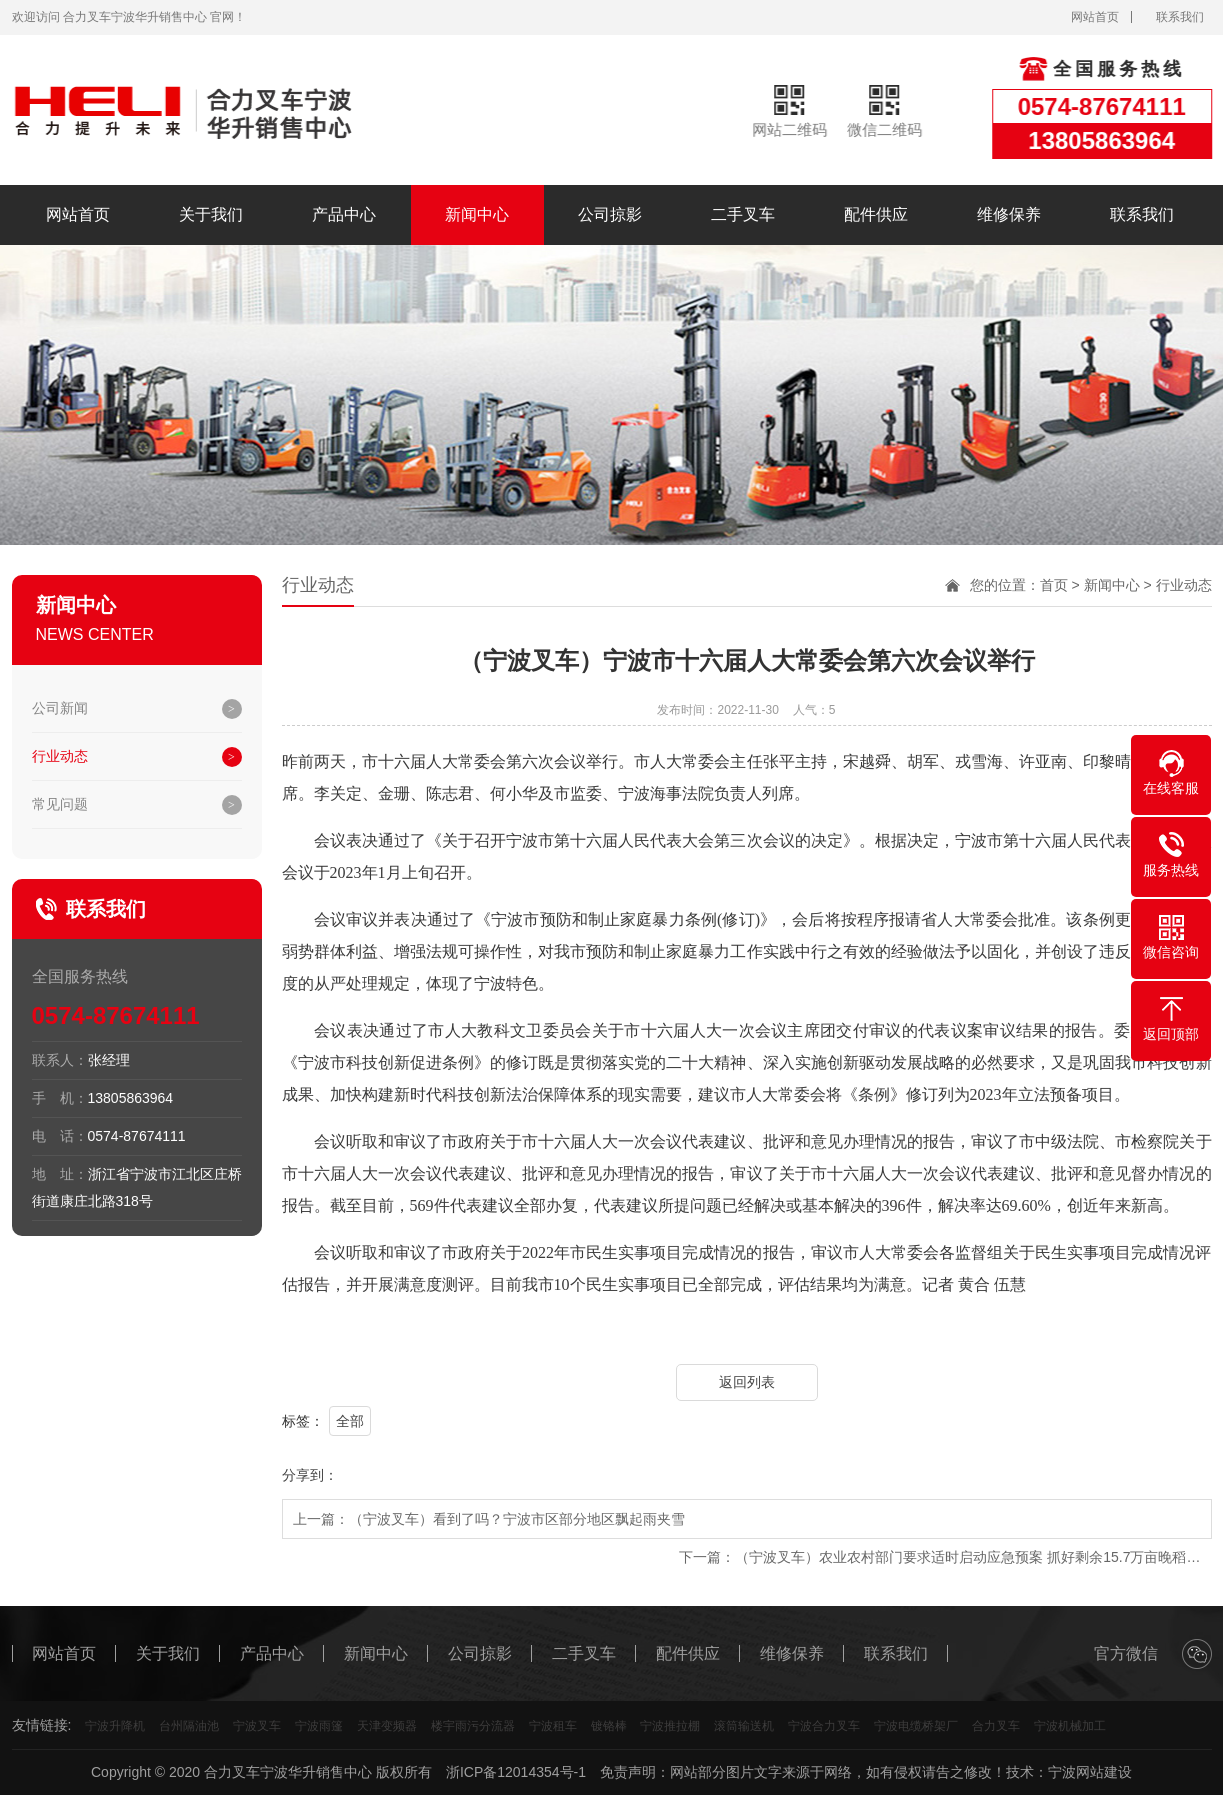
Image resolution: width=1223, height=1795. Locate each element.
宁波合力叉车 (824, 1726)
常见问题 (60, 804)
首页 (1054, 585)
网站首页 (1095, 17)
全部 (350, 1421)
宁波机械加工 (1070, 1726)
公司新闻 (60, 708)
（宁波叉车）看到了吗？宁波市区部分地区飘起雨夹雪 (517, 1519)
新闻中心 (477, 214)
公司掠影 (610, 214)
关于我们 (211, 214)
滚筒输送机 (744, 1726)
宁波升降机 (115, 1726)
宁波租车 (553, 1726)
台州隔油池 (189, 1726)
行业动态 (60, 756)
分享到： (310, 1475)
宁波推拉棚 (670, 1726)
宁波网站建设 (1090, 1772)
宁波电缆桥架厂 (916, 1726)
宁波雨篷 (319, 1726)
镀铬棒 (609, 1726)
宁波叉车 (257, 1726)
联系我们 (1180, 17)
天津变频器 (387, 1726)
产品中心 (344, 214)
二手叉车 (743, 214)
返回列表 (747, 1382)
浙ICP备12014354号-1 (516, 1772)
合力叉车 (996, 1726)
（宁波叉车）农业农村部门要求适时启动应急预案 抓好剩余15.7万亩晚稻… (967, 1557)
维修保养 (1009, 214)
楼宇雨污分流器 (473, 1726)
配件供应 (876, 214)
